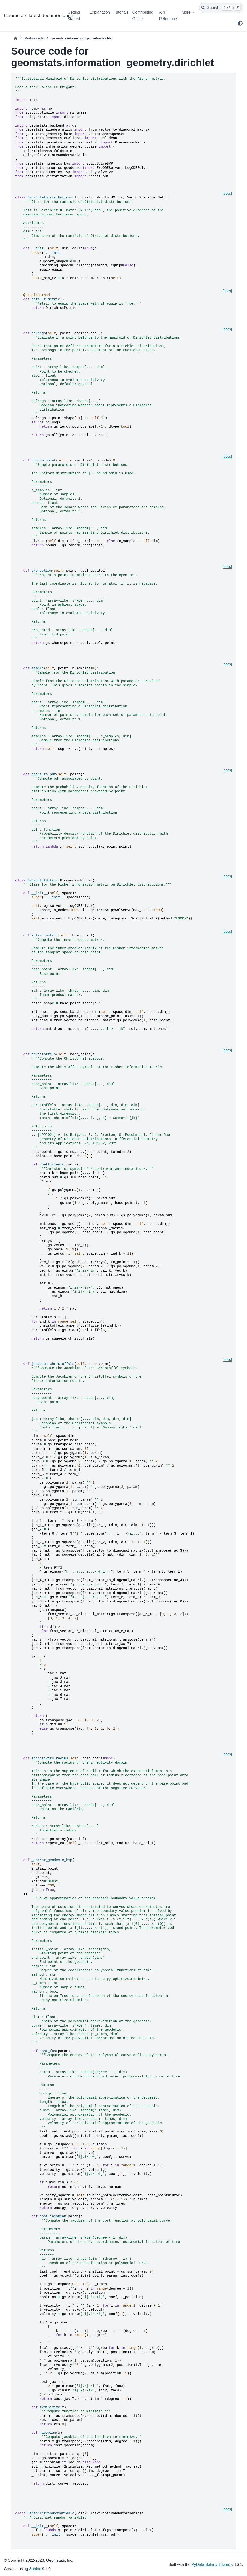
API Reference (168, 15)
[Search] (221, 8)
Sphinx (35, 2569)
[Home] (15, 38)
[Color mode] (240, 23)
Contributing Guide (142, 15)
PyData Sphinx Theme (211, 2564)
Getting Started (74, 15)
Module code (33, 38)
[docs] (227, 193)
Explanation (100, 12)
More (187, 12)
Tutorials (121, 12)
